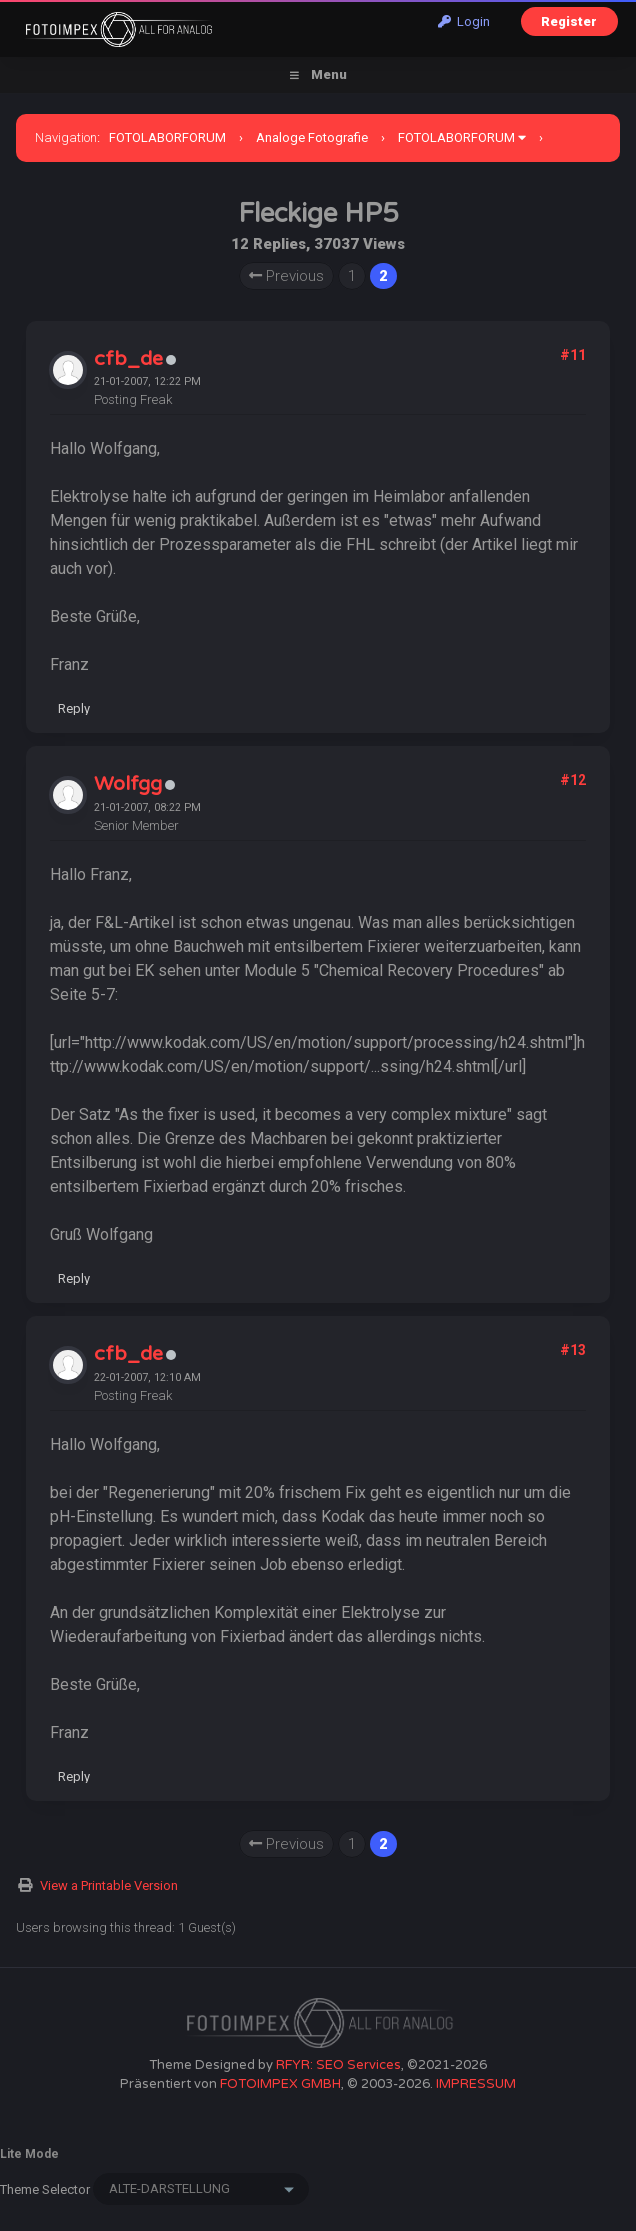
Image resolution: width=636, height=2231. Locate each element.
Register (569, 21)
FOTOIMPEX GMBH (280, 2084)
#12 (573, 780)
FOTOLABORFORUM (167, 137)
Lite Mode (29, 2154)
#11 (573, 355)
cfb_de (128, 359)
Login (464, 21)
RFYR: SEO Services (338, 2065)
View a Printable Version (109, 1885)
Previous (286, 276)
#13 (573, 1350)
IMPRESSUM (476, 2084)
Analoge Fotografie (312, 137)
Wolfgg (128, 784)
